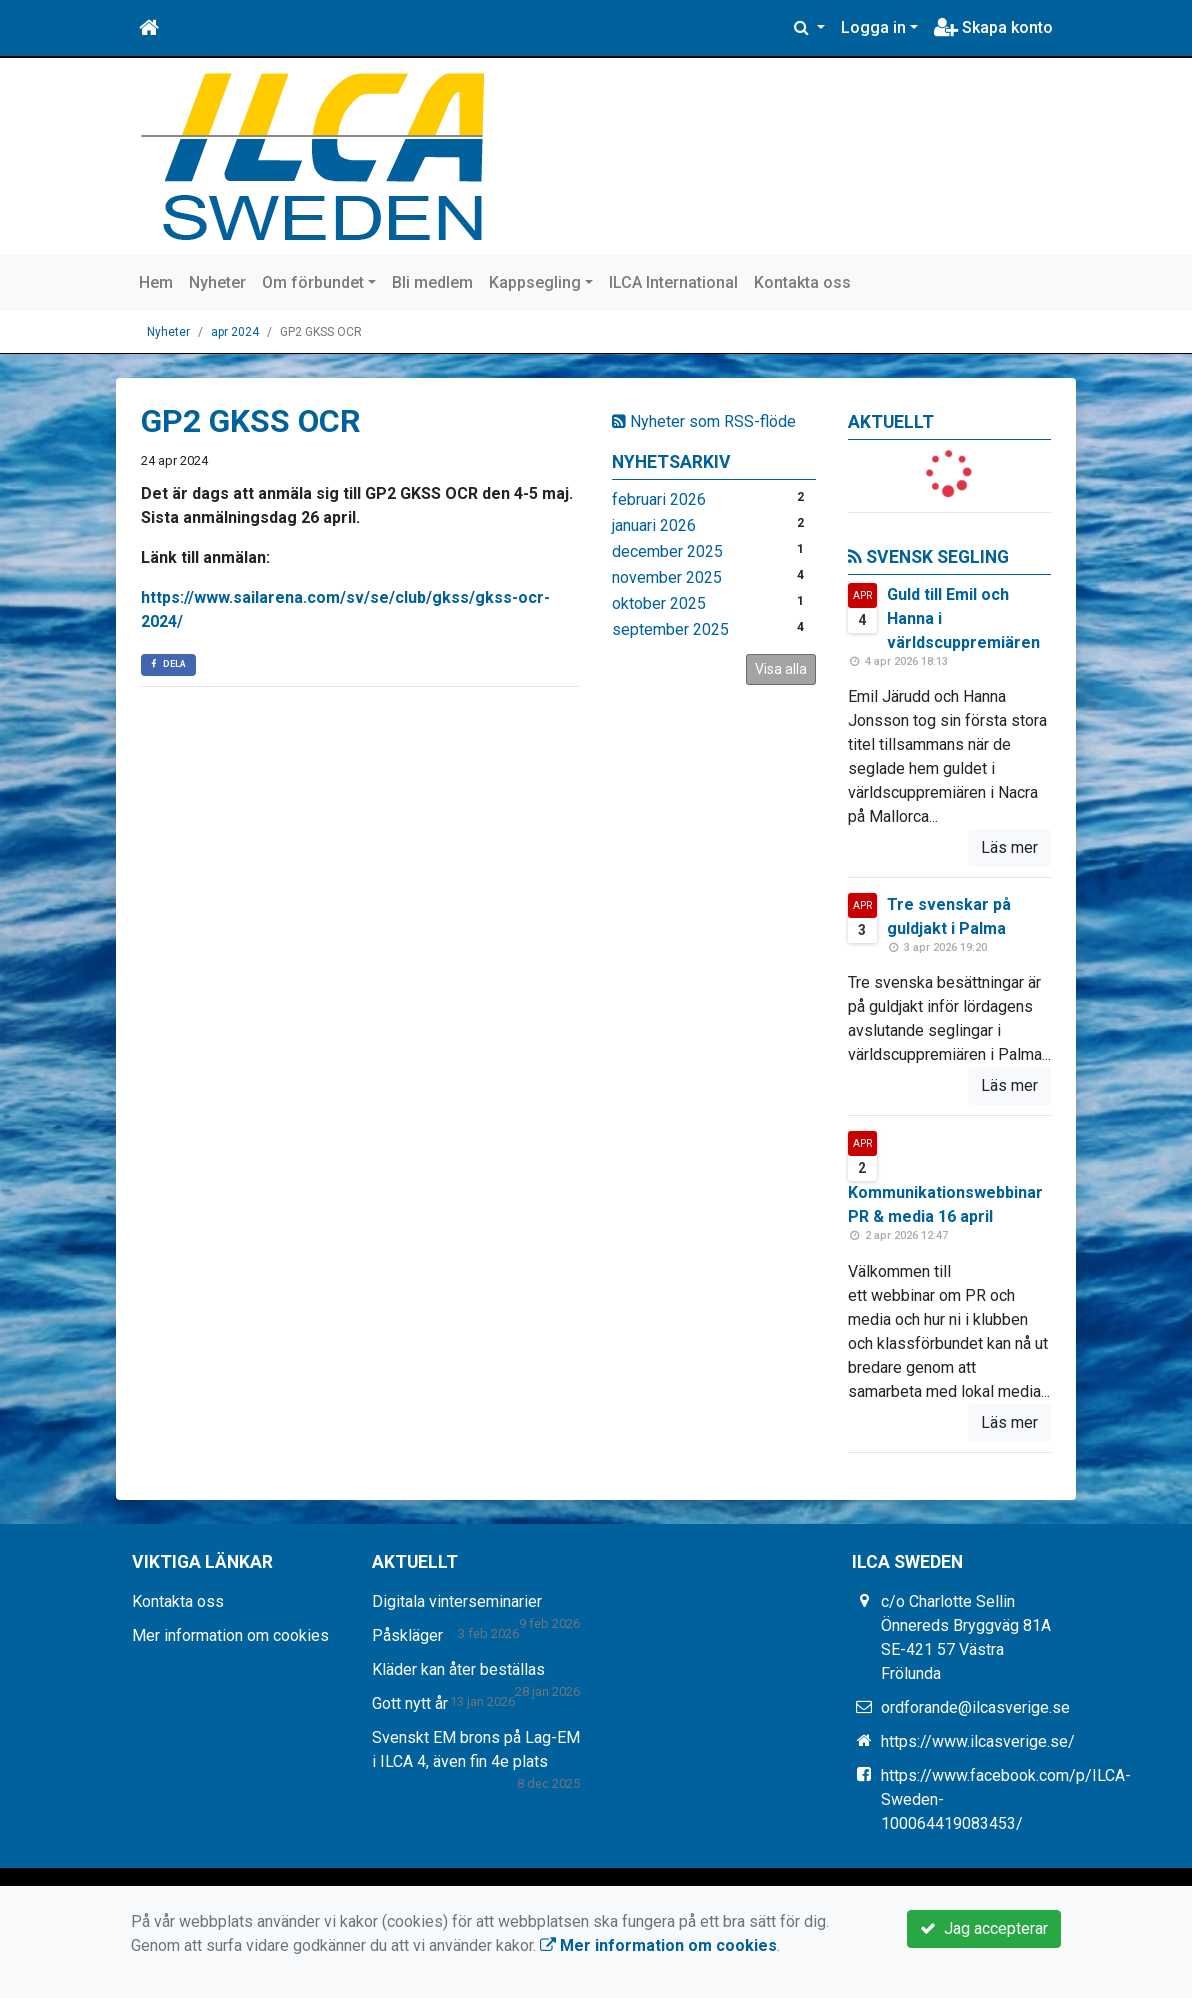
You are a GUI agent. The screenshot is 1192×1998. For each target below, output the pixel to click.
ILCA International (673, 282)
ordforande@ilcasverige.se (975, 1707)
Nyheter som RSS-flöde (704, 421)
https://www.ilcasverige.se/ (978, 1741)
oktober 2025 (659, 603)
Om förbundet (313, 282)
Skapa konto (993, 27)
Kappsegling (535, 282)
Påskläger (407, 1635)
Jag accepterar (984, 1928)
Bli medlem (432, 282)
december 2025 (667, 551)
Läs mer (1009, 847)
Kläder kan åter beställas (458, 1669)
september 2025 (670, 629)
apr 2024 (235, 332)
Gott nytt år (410, 1703)
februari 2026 (659, 499)
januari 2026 (654, 525)
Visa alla (781, 669)
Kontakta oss (802, 282)
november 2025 (667, 577)
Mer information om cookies (230, 1635)
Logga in (873, 27)
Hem (156, 282)
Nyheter (217, 282)
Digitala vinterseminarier (457, 1601)
